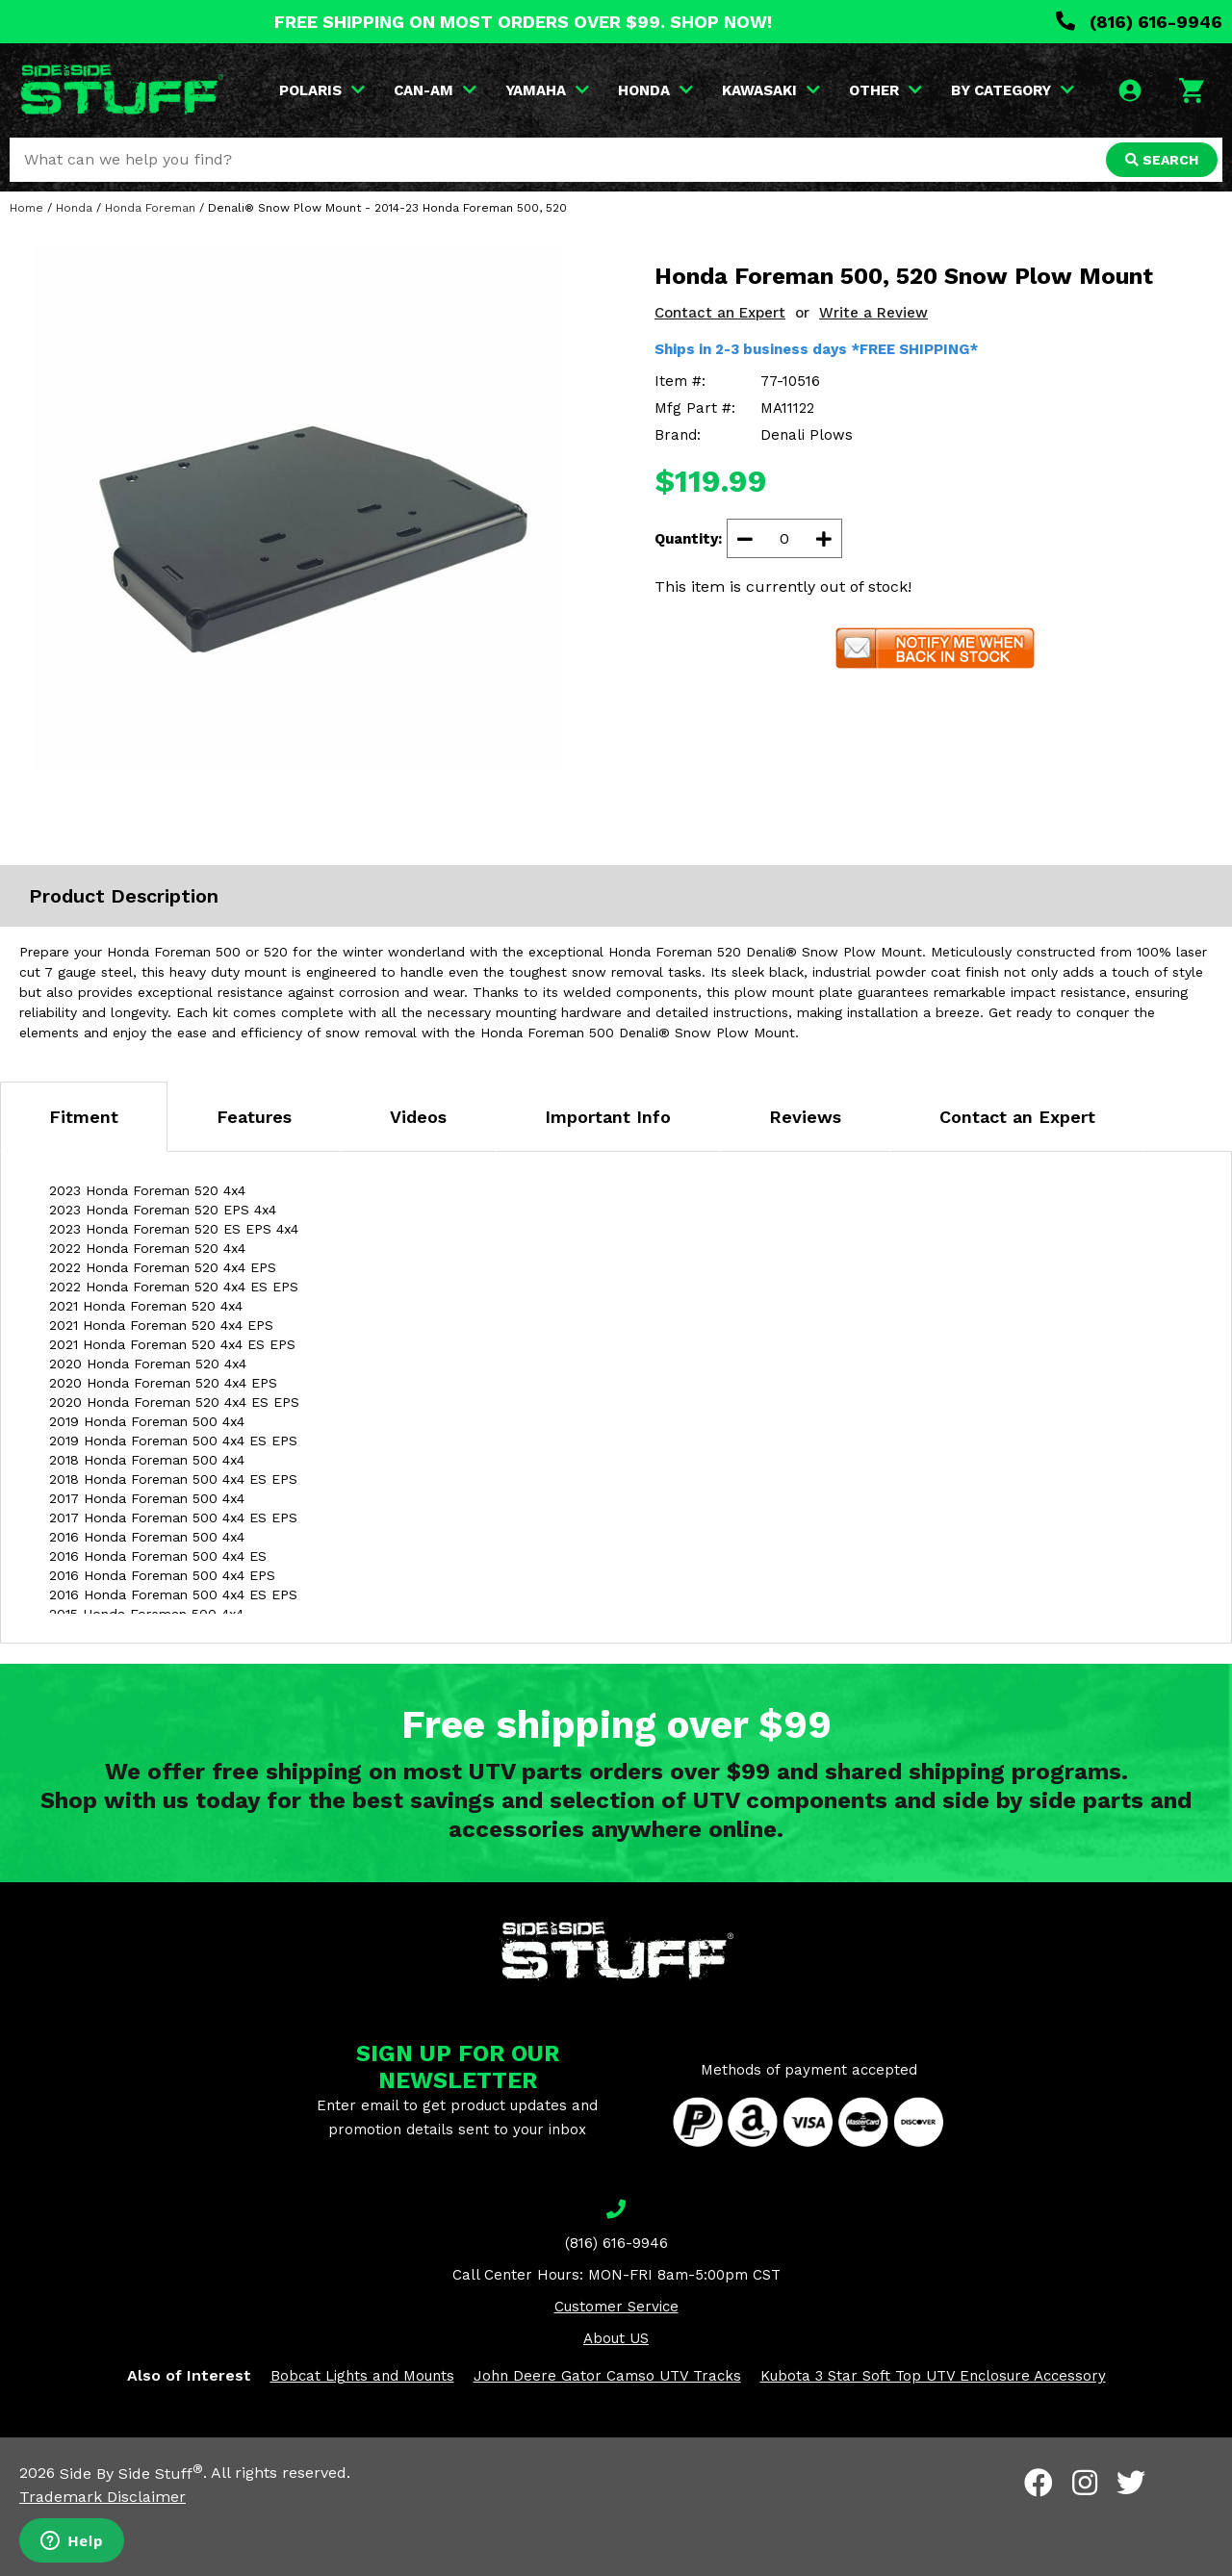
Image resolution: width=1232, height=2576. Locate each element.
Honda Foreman (150, 208)
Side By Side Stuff (131, 2473)
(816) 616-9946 (1139, 22)
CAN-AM (435, 90)
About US (616, 2338)
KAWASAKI (771, 90)
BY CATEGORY (1012, 90)
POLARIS (322, 90)
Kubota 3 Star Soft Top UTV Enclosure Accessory (933, 2376)
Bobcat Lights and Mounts (362, 2376)
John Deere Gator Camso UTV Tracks (607, 2376)
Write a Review (873, 312)
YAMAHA (547, 90)
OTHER (885, 90)
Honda (74, 208)
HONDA (655, 90)
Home (26, 208)
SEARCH (1161, 159)
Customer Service (616, 2306)
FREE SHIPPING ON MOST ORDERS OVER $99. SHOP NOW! (523, 22)
